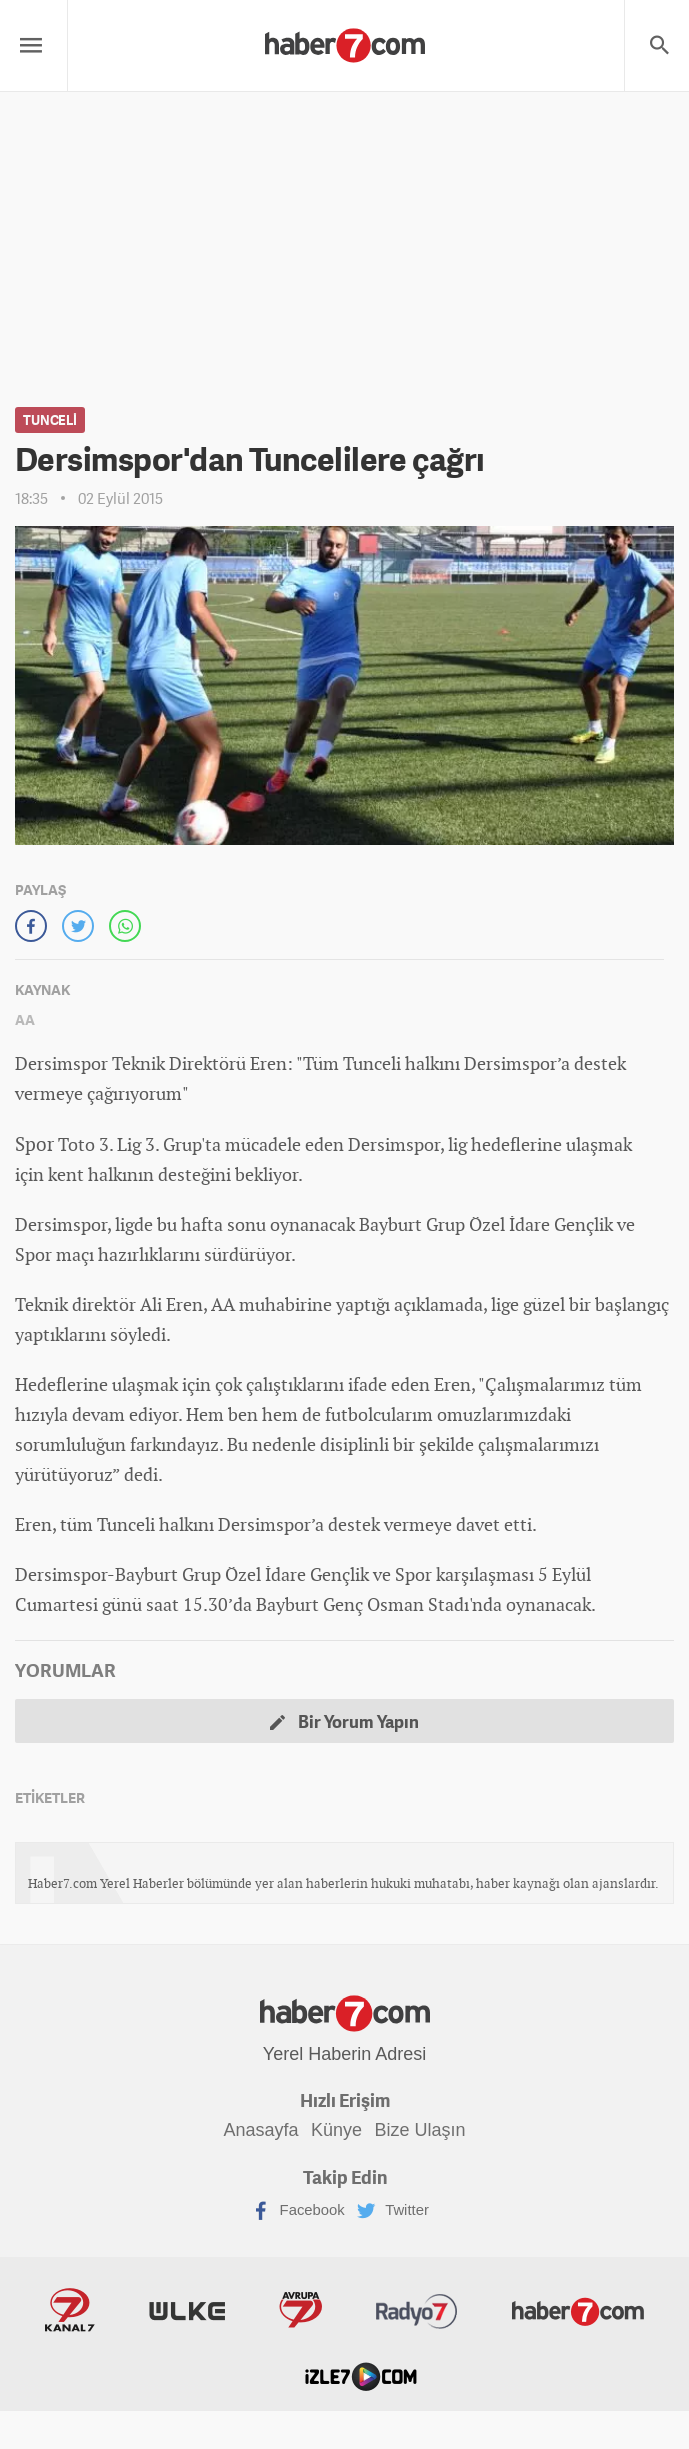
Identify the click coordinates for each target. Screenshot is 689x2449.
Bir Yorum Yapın (344, 1720)
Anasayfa (254, 2129)
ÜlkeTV (137, 2314)
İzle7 (616, 2314)
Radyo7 (323, 2314)
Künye (336, 2129)
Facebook (292, 2210)
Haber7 (462, 2314)
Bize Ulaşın (426, 2129)
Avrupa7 (228, 2314)
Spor (33, 1143)
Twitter (391, 2210)
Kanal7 (42, 2314)
